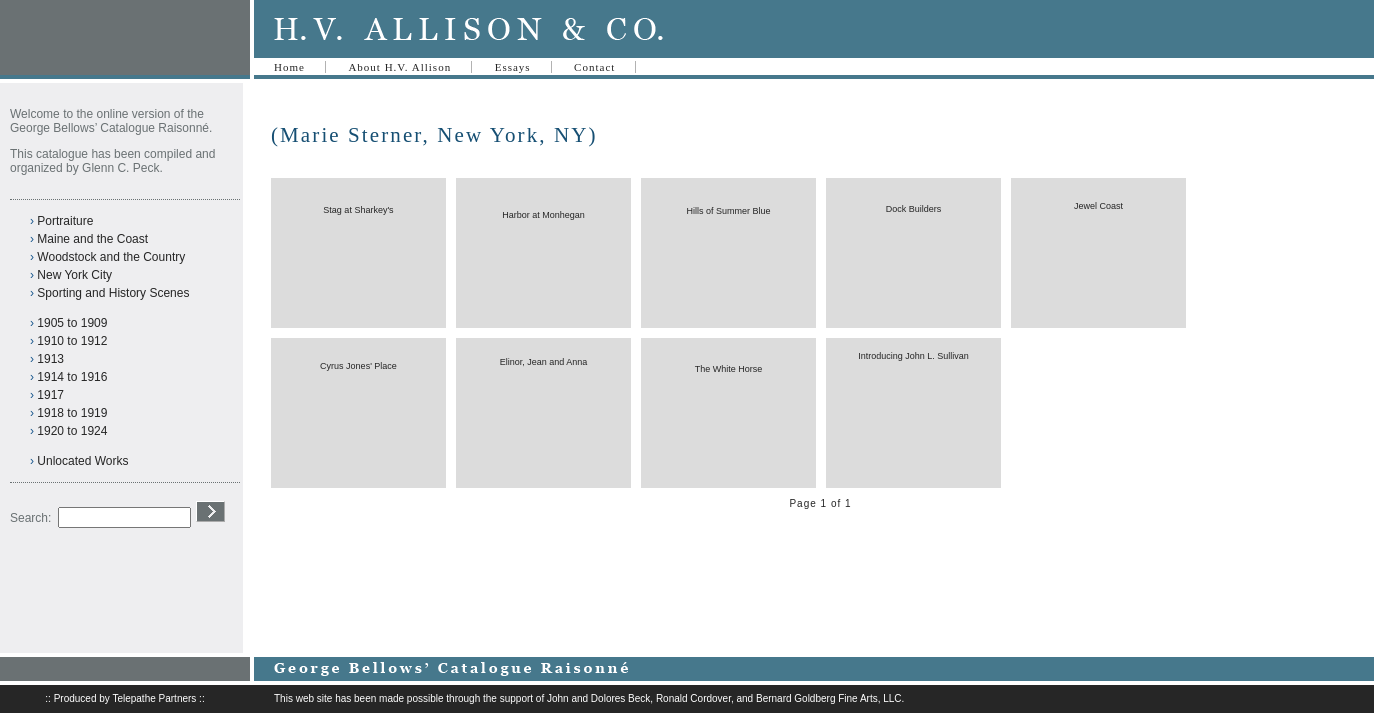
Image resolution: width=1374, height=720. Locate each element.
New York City (74, 275)
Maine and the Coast (92, 239)
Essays (513, 67)
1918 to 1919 (72, 413)
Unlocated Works (82, 461)
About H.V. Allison (399, 67)
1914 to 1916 (72, 377)
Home (289, 67)
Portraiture (65, 221)
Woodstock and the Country (111, 257)
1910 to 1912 (72, 341)
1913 (50, 359)
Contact (594, 67)
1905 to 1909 (72, 323)
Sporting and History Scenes (113, 293)
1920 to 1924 (72, 431)
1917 (50, 395)
